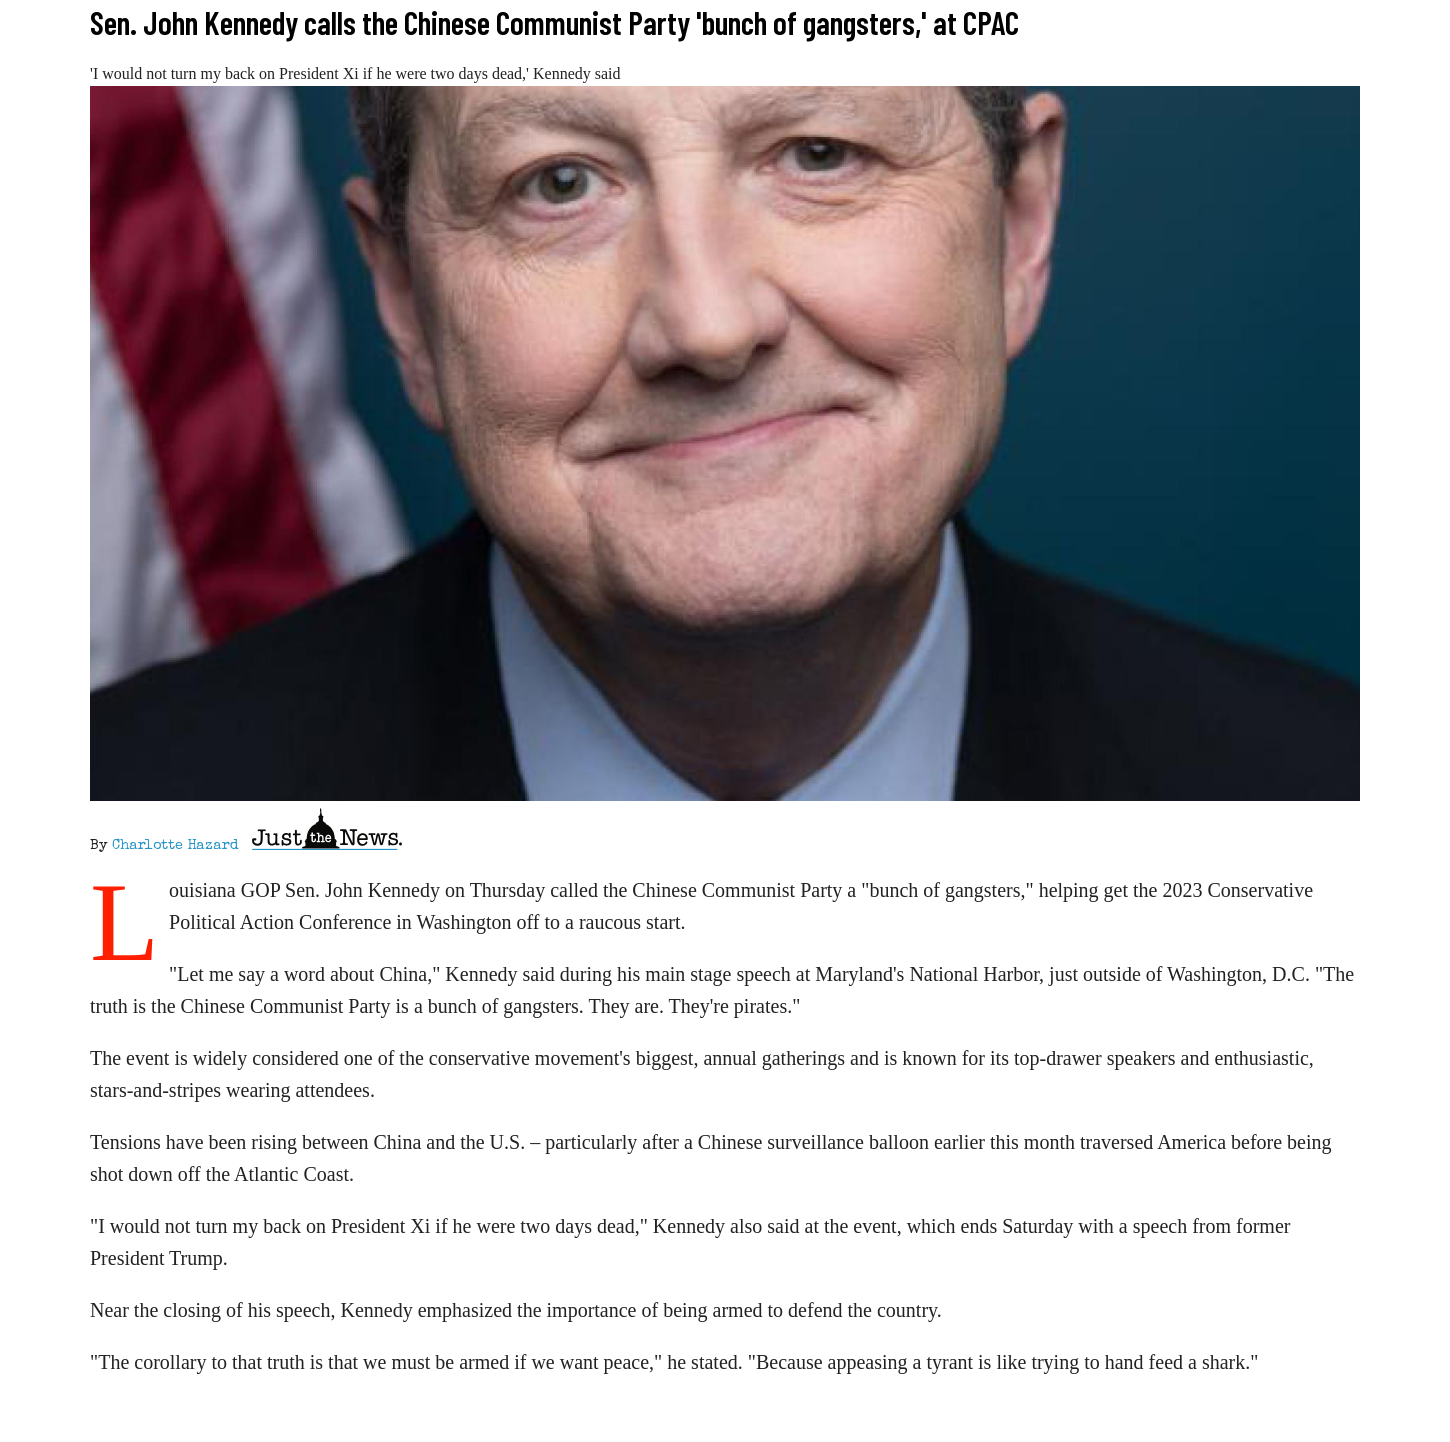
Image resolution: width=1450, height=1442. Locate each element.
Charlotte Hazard (175, 846)
